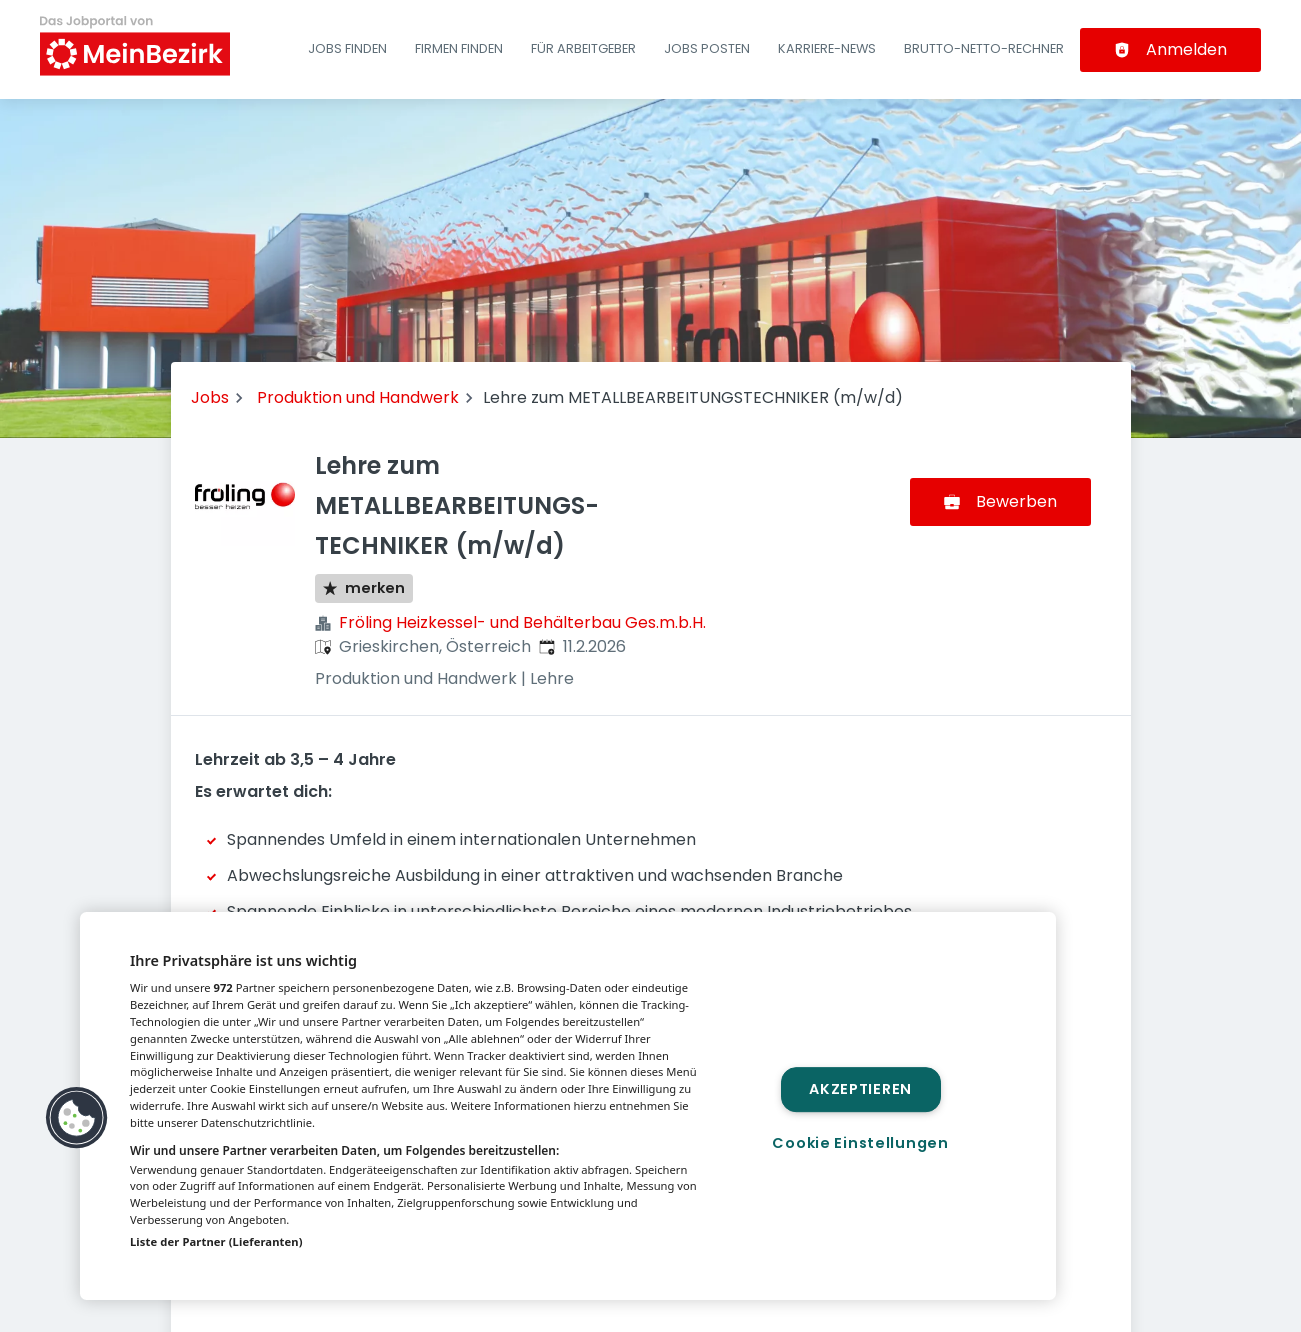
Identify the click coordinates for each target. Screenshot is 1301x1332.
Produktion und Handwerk (358, 397)
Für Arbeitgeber (583, 48)
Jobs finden (347, 48)
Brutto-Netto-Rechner (984, 48)
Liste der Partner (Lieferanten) (216, 1241)
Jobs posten (707, 48)
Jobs (210, 397)
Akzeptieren (860, 1089)
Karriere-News (827, 48)
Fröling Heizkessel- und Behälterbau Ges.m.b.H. (522, 622)
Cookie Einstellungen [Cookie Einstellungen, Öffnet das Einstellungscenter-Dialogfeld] (860, 1143)
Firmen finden (459, 48)
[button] (77, 1118)
